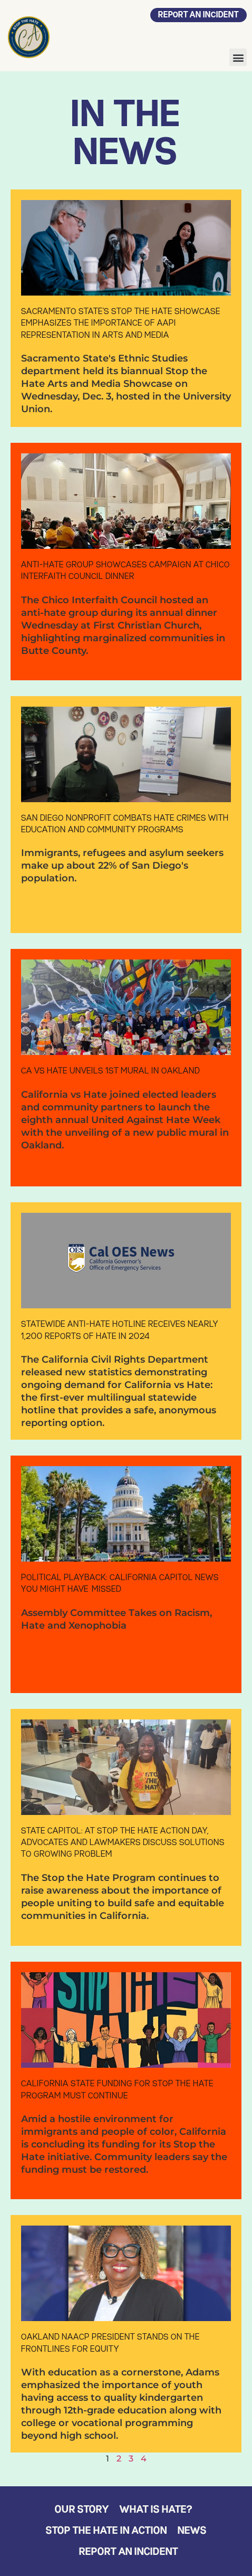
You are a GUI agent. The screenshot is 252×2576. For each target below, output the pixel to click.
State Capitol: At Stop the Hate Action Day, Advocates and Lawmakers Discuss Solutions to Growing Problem (123, 1843)
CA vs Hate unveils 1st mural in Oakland (110, 1071)
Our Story (82, 2510)
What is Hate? (156, 2510)
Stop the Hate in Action (106, 2531)
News (192, 2531)
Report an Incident (128, 2552)
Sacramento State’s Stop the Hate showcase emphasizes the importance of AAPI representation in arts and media (120, 324)
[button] (238, 57)
